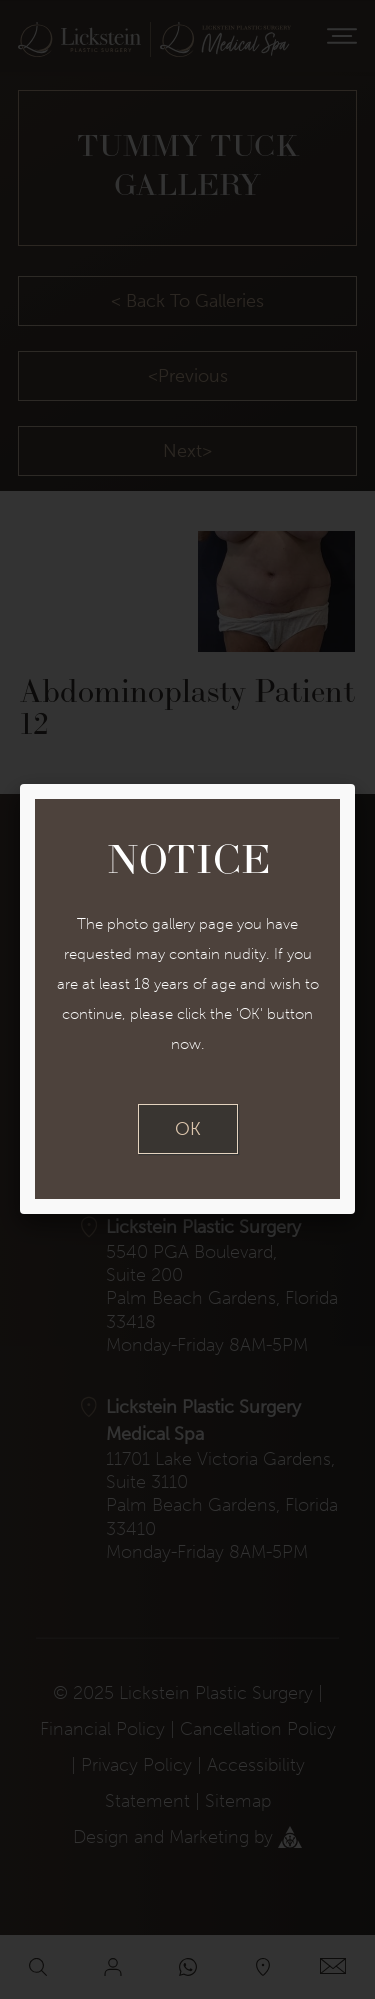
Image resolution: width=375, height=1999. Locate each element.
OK (188, 1129)
